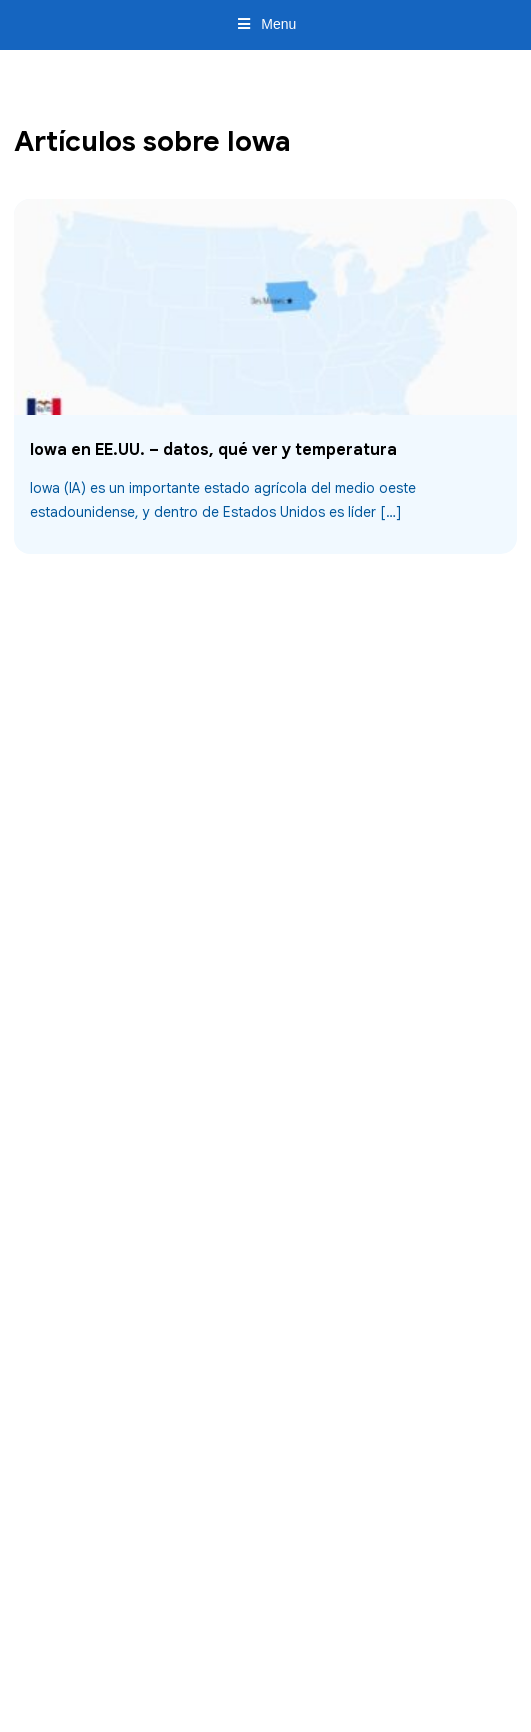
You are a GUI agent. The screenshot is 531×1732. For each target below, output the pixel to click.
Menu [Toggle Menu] (266, 24)
